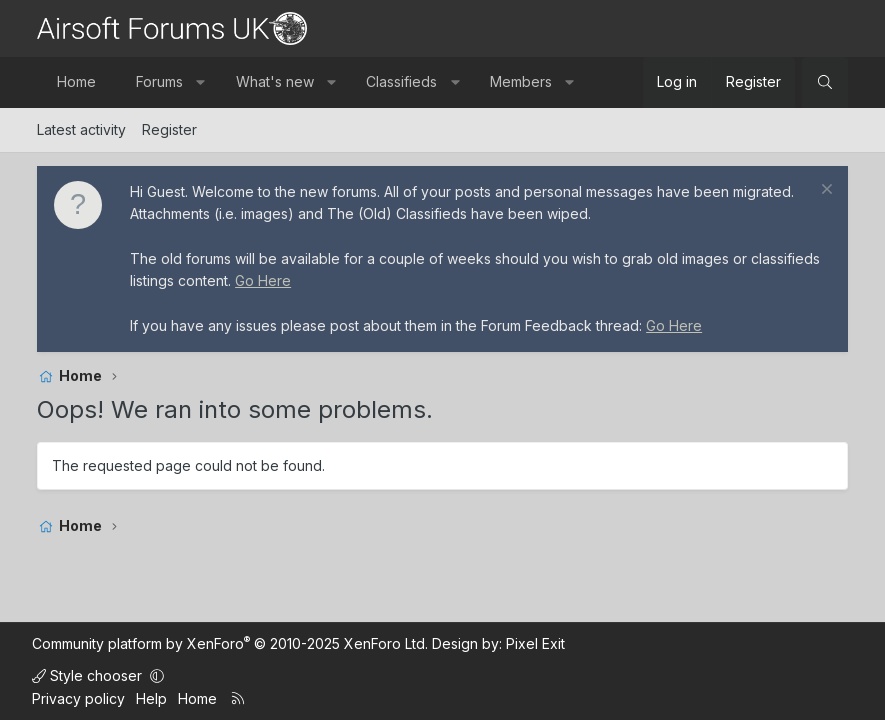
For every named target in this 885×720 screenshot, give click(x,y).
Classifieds (401, 81)
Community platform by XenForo (230, 643)
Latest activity (81, 129)
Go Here (263, 280)
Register (169, 129)
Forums (159, 81)
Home (76, 81)
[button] (201, 82)
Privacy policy (78, 698)
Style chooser (89, 675)
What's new (275, 81)
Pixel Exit (535, 643)
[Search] (825, 82)
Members (521, 81)
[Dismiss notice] (824, 191)
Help (151, 698)
